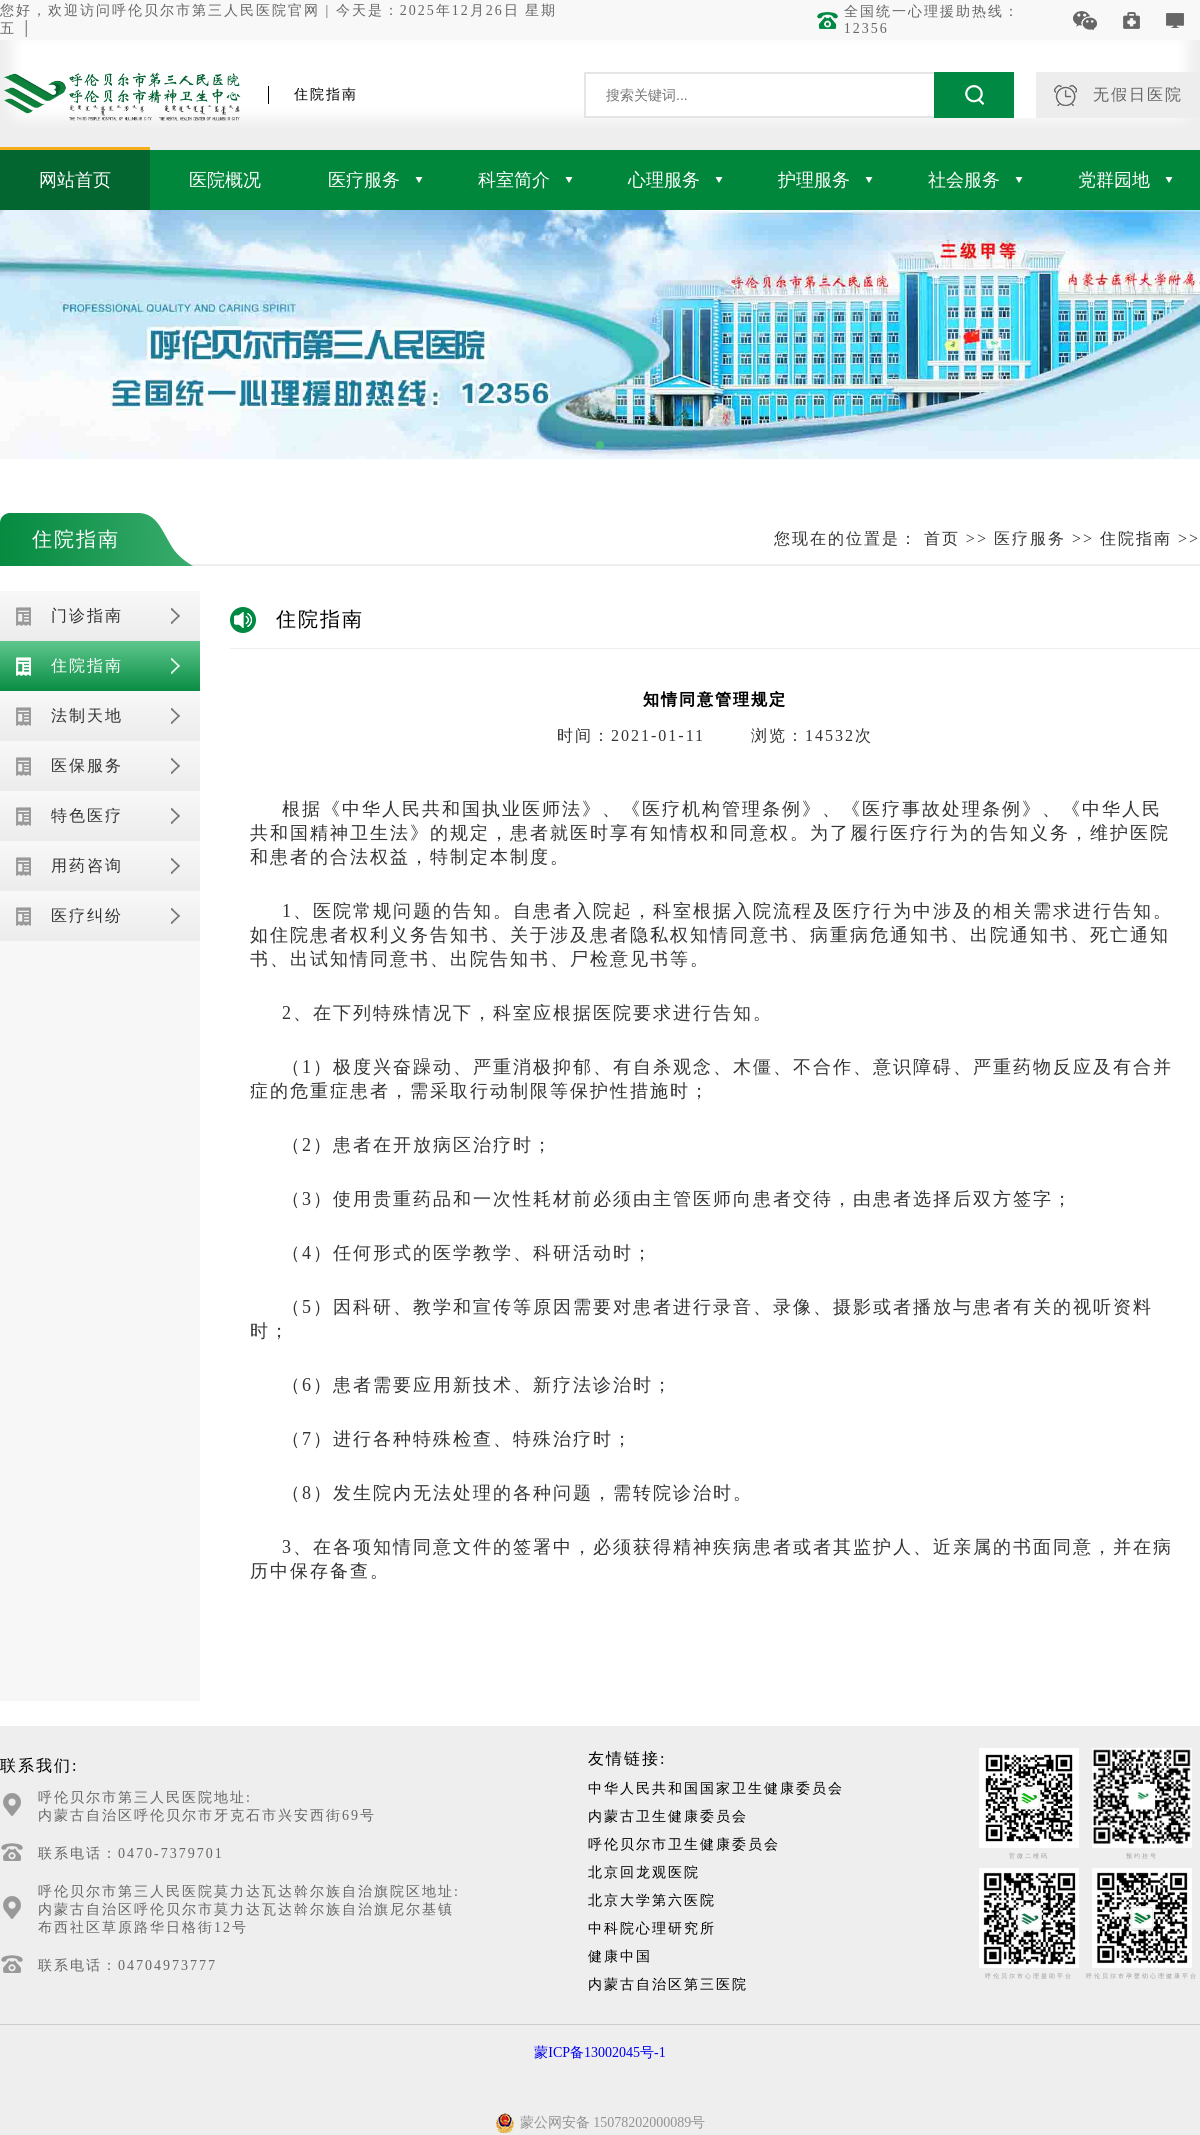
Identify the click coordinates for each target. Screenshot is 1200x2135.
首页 (942, 538)
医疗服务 (375, 180)
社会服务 (975, 180)
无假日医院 (1118, 95)
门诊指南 (87, 615)
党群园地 (1125, 180)
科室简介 (525, 180)
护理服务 (825, 180)
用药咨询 (87, 865)
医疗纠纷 (87, 915)
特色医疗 (87, 815)
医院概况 (225, 180)
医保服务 (87, 765)
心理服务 (675, 180)
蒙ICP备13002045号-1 (599, 2052)
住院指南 (76, 539)
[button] (600, 445)
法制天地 (87, 715)
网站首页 (75, 180)
